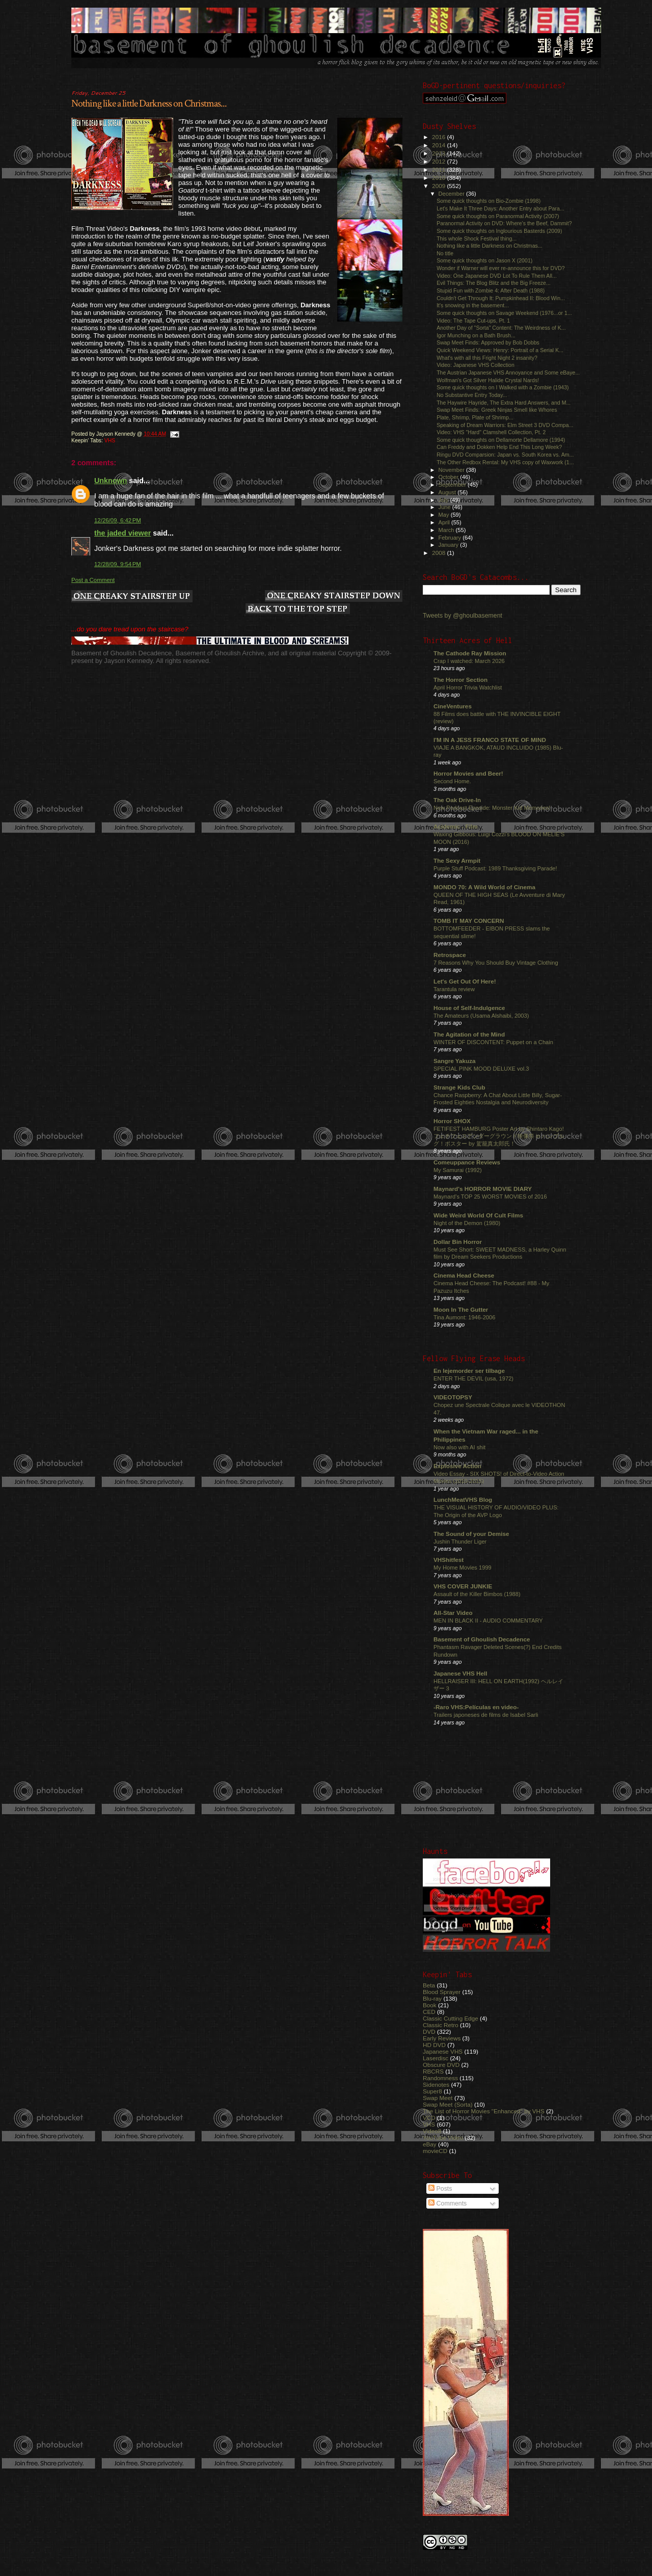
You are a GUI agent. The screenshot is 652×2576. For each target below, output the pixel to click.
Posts (440, 2188)
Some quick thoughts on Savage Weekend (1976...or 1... (504, 313)
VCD (429, 2117)
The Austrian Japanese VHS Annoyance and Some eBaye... (508, 372)
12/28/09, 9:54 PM (117, 564)
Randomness (440, 2078)
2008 (439, 552)
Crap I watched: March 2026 (469, 661)
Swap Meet (438, 2097)
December (452, 194)
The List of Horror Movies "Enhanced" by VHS (484, 2111)
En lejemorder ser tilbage (469, 1370)
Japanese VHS (443, 2051)
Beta (429, 1985)
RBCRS (433, 2071)
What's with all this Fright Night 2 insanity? (487, 358)
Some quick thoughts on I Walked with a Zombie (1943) (503, 387)
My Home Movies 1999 (462, 1567)
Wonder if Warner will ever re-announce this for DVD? (501, 268)
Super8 (432, 2091)
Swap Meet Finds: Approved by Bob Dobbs (488, 342)
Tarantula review (454, 989)
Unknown (110, 480)
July (444, 500)
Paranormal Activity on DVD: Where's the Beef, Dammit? (504, 223)
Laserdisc (435, 2058)
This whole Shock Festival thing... (477, 238)
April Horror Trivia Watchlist (467, 687)
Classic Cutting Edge (450, 2018)
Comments (447, 2203)
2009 (439, 185)
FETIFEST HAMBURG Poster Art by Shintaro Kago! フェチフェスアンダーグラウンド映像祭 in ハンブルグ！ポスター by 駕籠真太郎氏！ (498, 1136)
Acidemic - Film (455, 826)
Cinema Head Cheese (463, 1275)
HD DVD (434, 2044)
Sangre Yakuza (454, 1060)
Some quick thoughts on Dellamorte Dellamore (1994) (501, 440)
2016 (439, 137)
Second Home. (452, 781)
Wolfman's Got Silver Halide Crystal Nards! (488, 380)
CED (429, 2011)
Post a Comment (93, 580)
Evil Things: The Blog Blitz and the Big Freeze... (494, 283)
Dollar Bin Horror (457, 1241)
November (452, 470)
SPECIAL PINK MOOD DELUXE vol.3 (481, 1069)
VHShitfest (448, 1559)
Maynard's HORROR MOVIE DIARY (482, 1188)
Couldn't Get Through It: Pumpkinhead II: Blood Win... (501, 298)
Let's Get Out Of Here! (464, 981)
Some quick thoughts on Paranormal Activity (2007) (498, 216)
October (449, 477)
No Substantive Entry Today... (472, 395)
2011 (439, 169)
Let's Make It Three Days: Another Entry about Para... (500, 208)
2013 (439, 153)
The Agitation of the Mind (469, 1034)
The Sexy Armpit (456, 860)
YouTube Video (443, 2137)
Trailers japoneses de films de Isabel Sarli (485, 1715)
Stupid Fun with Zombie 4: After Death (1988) (491, 290)
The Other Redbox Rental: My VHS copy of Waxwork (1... (505, 462)
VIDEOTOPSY (452, 1397)
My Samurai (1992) (457, 1170)
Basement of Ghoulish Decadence (481, 1639)
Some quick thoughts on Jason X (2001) (484, 260)
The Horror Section (460, 679)
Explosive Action (457, 1466)
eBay (430, 2144)
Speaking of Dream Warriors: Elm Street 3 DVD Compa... (505, 425)
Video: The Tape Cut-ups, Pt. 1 (473, 320)
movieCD (435, 2150)
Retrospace (449, 954)
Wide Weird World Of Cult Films (478, 1215)
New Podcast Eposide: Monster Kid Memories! (491, 808)
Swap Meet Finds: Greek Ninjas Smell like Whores (497, 410)
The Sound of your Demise (471, 1533)
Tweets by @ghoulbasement (462, 615)
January (449, 545)
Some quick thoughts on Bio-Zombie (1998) (488, 201)
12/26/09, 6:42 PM (117, 520)
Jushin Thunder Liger (459, 1541)
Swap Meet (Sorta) (448, 2104)
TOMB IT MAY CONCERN (468, 920)
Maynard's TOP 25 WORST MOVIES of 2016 (490, 1196)
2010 (439, 177)
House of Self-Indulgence (469, 1007)
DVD (429, 2031)
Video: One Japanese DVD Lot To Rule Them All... (497, 276)
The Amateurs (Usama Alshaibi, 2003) (481, 1016)
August (448, 492)
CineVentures (452, 706)
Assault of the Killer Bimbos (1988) (477, 1594)
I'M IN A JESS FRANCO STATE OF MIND (489, 739)
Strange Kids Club (459, 1087)
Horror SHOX (452, 1121)
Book (430, 2005)
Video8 (432, 2131)
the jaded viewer (122, 533)
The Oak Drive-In (457, 799)
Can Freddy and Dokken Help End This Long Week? (499, 447)
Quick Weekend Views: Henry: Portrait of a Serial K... (500, 350)
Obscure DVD (441, 2064)
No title (445, 253)
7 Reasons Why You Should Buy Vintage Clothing (495, 963)
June (445, 507)
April (445, 522)
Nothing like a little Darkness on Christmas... (149, 103)
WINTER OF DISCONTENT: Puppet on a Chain (493, 1042)
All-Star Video (453, 1612)
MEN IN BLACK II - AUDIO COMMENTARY (488, 1620)
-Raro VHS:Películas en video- (476, 1707)
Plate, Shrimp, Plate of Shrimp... (475, 417)
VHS (109, 440)
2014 (439, 145)
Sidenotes (436, 2084)
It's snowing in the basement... (473, 305)
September (453, 485)
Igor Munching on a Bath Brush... (476, 335)
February (451, 538)
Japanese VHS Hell (460, 1673)
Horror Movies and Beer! (468, 773)
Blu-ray (432, 1998)
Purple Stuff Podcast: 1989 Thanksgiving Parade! (495, 868)
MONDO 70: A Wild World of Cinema (484, 887)
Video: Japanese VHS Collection (475, 365)
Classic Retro (440, 2025)
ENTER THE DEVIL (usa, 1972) (473, 1378)
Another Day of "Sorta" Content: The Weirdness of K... (501, 328)
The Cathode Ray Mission (469, 653)
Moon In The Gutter (460, 1309)
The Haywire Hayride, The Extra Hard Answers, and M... (503, 403)
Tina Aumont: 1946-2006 (464, 1317)
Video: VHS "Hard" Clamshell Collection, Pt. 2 (491, 432)
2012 (439, 161)
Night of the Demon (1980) (466, 1223)
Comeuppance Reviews (466, 1162)
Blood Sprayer (441, 1991)
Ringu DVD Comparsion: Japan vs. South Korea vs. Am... (505, 455)
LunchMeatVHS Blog (462, 1499)
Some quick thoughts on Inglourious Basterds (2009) (499, 231)
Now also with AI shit (459, 1447)
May (445, 515)
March (447, 530)
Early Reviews (441, 2038)
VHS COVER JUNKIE (462, 1586)
